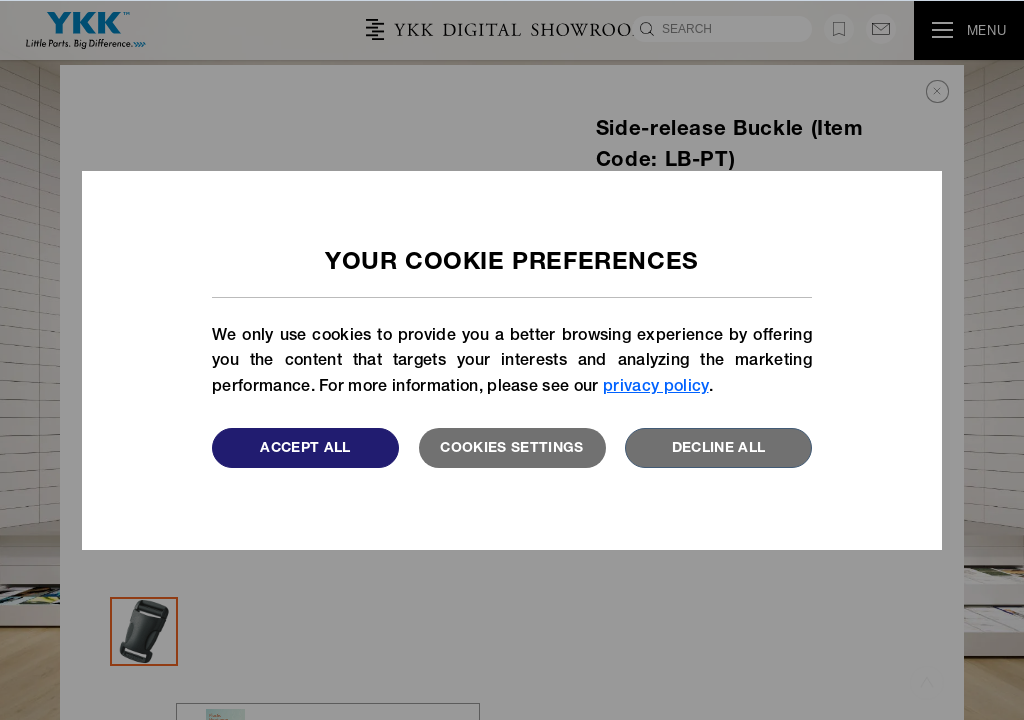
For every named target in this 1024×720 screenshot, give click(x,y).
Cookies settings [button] (512, 449)
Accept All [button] (305, 449)
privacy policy (655, 388)
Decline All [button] (719, 449)
